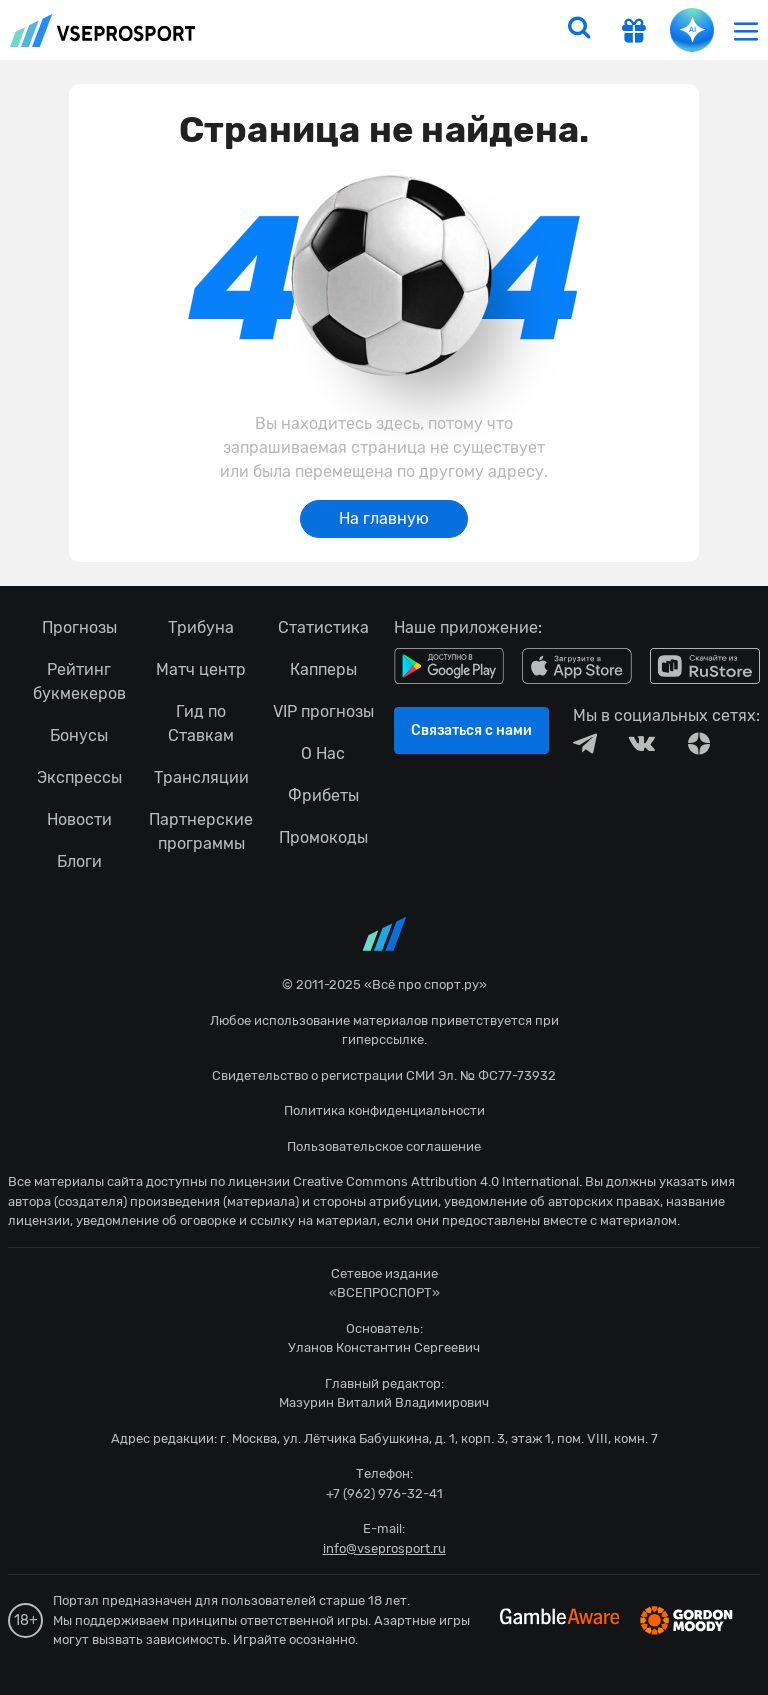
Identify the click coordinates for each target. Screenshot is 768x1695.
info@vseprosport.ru (384, 1548)
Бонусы (79, 735)
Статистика (323, 627)
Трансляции (201, 777)
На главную (384, 518)
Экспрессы (79, 777)
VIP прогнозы (323, 711)
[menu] (746, 30)
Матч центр (201, 669)
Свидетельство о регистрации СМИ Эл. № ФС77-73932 (384, 1075)
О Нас (323, 753)
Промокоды (323, 837)
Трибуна (201, 627)
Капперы (323, 669)
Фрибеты (323, 795)
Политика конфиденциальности (384, 1110)
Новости (79, 819)
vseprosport (103, 30)
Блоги (79, 861)
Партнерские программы (201, 831)
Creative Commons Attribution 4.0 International (436, 1181)
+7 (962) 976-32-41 (384, 1493)
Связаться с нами (471, 730)
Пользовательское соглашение (384, 1146)
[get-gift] (634, 33)
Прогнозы (79, 627)
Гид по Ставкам (201, 723)
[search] (579, 30)
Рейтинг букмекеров (79, 681)
